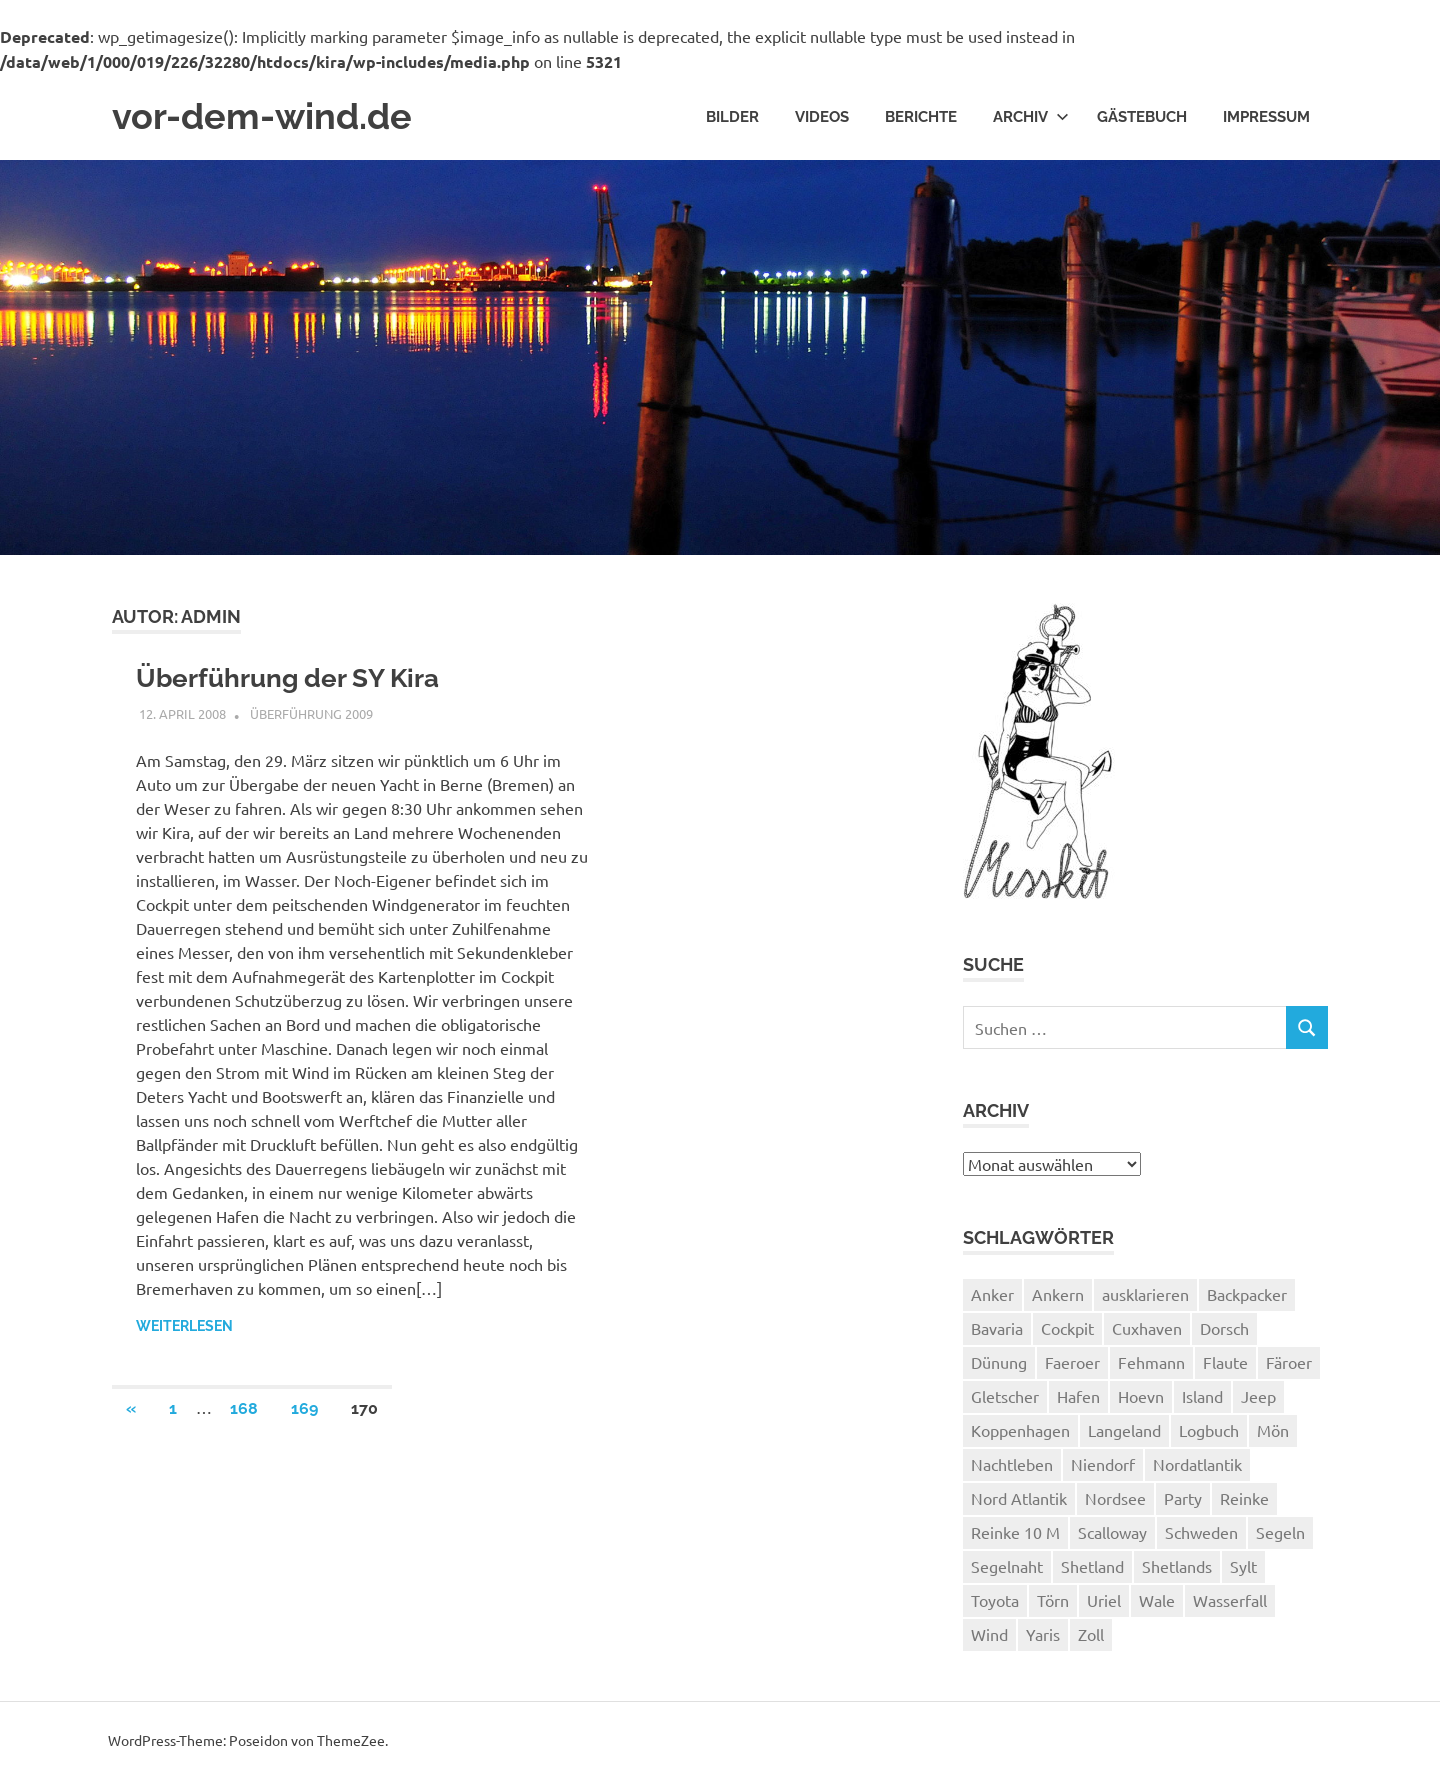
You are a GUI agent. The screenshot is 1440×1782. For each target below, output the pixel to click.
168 (244, 1414)
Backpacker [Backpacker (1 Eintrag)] (1247, 1298)
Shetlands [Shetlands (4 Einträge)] (1177, 1570)
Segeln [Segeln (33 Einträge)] (1280, 1536)
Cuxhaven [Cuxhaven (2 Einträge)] (1147, 1332)
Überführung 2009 (311, 719)
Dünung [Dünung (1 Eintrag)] (999, 1366)
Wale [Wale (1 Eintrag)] (1157, 1604)
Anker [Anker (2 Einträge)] (992, 1298)
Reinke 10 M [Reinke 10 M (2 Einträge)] (1015, 1536)
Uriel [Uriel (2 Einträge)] (1104, 1604)
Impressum (1266, 118)
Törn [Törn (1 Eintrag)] (1053, 1604)
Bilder (732, 118)
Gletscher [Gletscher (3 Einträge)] (1005, 1400)
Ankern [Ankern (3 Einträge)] (1058, 1298)
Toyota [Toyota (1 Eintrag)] (995, 1604)
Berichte (921, 118)
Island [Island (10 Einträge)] (1202, 1400)
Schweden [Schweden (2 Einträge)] (1201, 1536)
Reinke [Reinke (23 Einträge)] (1244, 1502)
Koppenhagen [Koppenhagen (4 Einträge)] (1020, 1434)
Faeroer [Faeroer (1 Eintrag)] (1072, 1366)
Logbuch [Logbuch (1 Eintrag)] (1209, 1434)
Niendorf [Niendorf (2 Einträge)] (1103, 1468)
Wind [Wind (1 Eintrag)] (989, 1638)
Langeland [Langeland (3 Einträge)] (1124, 1434)
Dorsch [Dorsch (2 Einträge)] (1224, 1332)
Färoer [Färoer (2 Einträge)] (1289, 1366)
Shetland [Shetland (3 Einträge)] (1092, 1570)
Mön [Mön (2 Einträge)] (1273, 1434)
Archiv (1031, 118)
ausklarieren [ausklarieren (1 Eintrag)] (1145, 1298)
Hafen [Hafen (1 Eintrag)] (1078, 1400)
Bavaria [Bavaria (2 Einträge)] (997, 1332)
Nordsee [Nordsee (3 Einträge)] (1115, 1502)
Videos (822, 118)
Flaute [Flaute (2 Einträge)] (1225, 1366)
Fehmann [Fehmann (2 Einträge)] (1151, 1366)
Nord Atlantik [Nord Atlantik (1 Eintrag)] (1019, 1502)
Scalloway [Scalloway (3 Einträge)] (1112, 1536)
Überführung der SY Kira (299, 682)
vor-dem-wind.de (271, 118)
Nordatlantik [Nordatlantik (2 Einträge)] (1197, 1468)
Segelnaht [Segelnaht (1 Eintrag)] (1007, 1570)
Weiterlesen (184, 1332)
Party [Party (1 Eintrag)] (1183, 1502)
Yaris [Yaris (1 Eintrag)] (1043, 1638)
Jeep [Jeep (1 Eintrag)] (1258, 1400)
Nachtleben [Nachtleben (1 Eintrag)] (1012, 1468)
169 (304, 1414)
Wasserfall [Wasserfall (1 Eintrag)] (1230, 1604)
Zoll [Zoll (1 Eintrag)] (1091, 1638)
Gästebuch (1142, 118)
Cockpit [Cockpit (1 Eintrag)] (1067, 1332)
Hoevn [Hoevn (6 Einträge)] (1141, 1400)
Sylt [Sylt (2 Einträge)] (1243, 1570)
